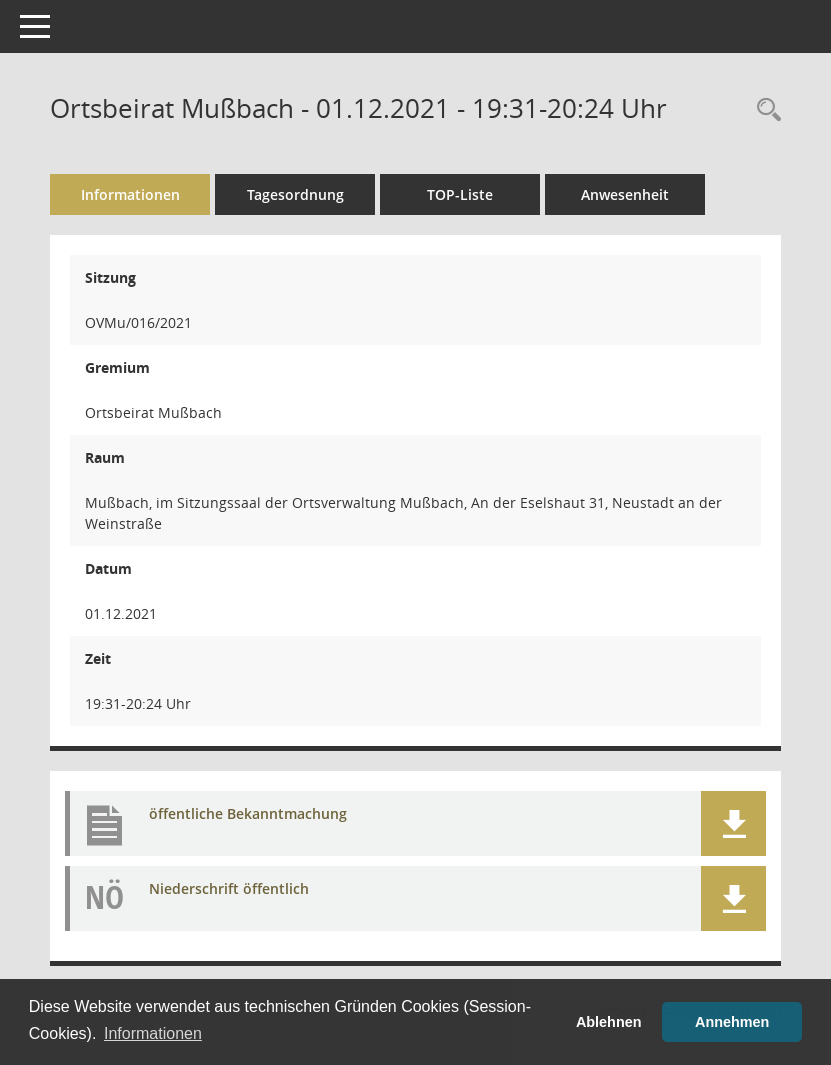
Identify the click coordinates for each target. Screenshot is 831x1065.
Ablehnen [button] (609, 1022)
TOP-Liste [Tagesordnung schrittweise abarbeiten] (460, 194)
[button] (733, 823)
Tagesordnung (295, 194)
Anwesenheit (625, 194)
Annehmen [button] (732, 1022)
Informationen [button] (153, 1033)
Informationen (130, 194)
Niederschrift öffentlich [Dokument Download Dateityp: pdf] (229, 888)
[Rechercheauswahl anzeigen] (764, 110)
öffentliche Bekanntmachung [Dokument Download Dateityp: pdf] (248, 813)
